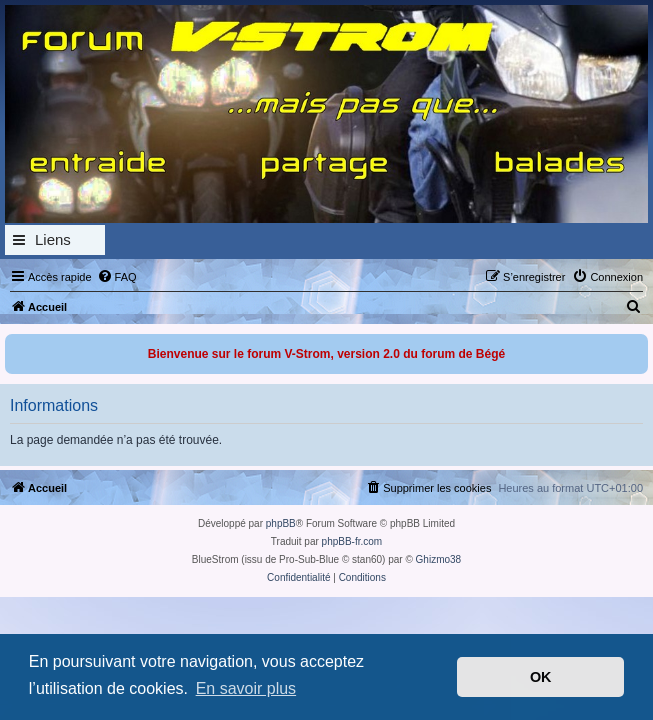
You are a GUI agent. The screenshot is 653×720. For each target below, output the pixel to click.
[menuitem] (117, 277)
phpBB (281, 523)
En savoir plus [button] (246, 688)
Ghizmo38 (439, 559)
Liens (53, 239)
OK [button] (541, 677)
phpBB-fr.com (352, 541)
